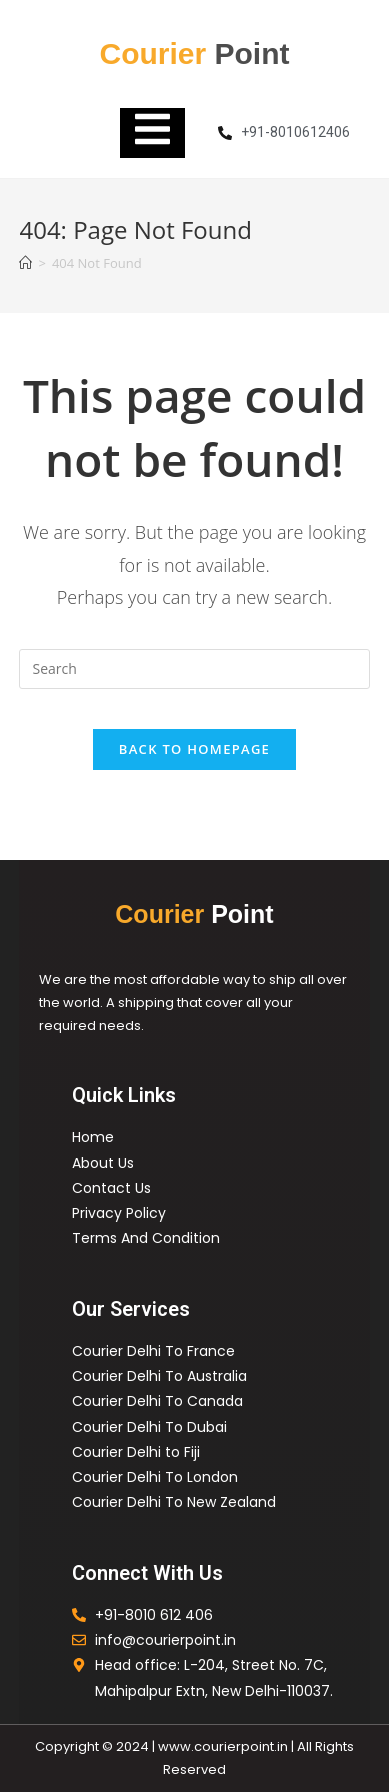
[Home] (25, 263)
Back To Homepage (194, 749)
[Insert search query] (194, 669)
